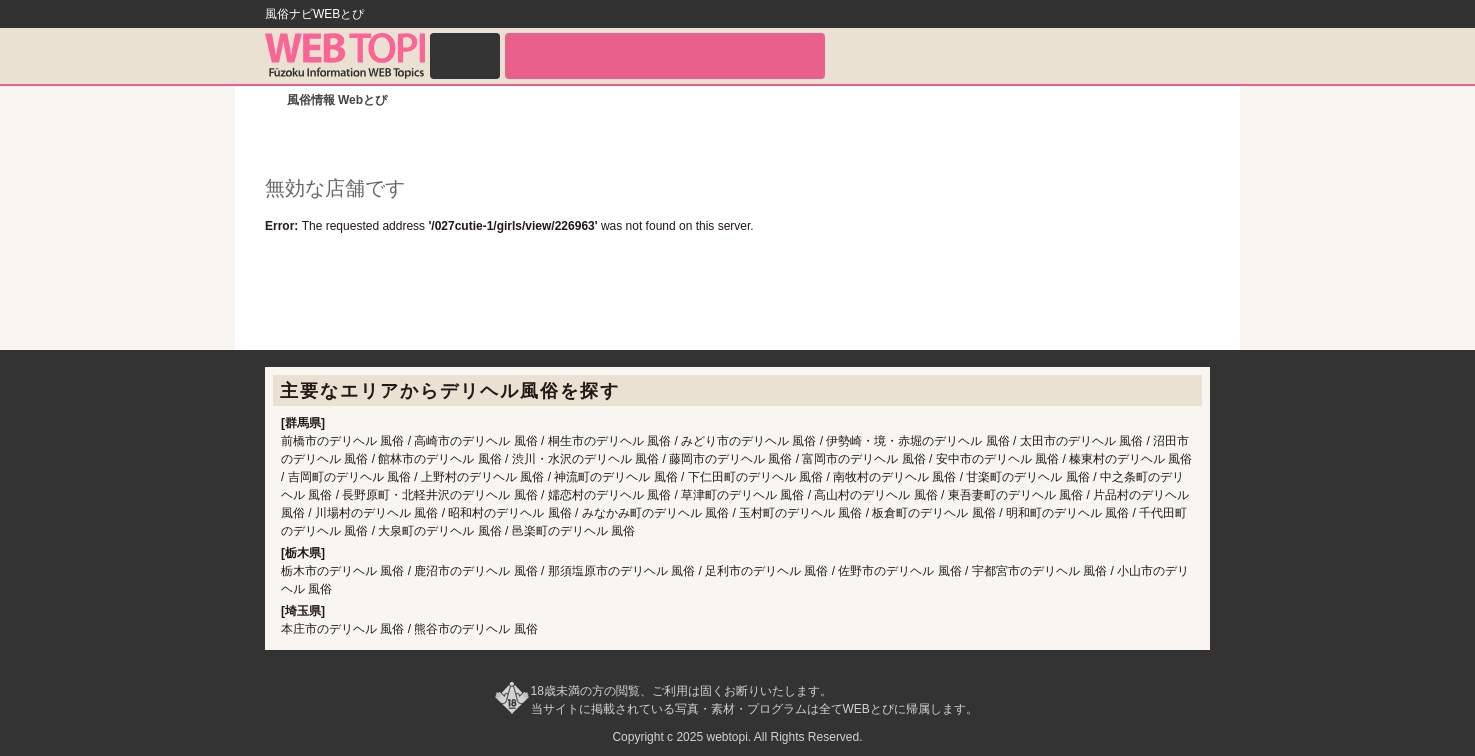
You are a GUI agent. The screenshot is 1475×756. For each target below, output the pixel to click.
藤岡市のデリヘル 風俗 (730, 459)
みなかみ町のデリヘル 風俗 (655, 513)
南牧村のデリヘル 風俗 (894, 477)
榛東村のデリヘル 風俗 (1130, 459)
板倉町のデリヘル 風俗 (933, 513)
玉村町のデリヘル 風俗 (800, 513)
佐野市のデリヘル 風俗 (899, 571)
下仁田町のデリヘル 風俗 (755, 477)
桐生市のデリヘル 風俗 (609, 441)
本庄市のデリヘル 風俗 (342, 629)
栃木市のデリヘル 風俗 (342, 571)
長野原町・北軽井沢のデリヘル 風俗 (439, 495)
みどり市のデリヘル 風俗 (748, 441)
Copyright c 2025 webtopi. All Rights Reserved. (737, 737)
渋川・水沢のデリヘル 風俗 (585, 459)
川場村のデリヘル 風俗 (376, 513)
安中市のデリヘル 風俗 (997, 459)
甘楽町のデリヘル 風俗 (1027, 477)
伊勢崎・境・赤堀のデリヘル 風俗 (917, 441)
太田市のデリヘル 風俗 (1081, 441)
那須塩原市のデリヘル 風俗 (621, 571)
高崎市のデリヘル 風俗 (475, 441)
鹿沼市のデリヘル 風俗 (475, 571)
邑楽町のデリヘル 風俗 (573, 531)
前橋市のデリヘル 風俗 (342, 441)
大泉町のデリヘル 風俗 (439, 531)
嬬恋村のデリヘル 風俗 (609, 495)
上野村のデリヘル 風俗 (482, 477)
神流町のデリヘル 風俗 (615, 477)
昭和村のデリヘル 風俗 (509, 513)
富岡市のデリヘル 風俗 (863, 459)
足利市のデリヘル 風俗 (766, 571)
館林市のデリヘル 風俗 (439, 459)
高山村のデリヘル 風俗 (875, 495)
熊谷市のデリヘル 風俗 (475, 629)
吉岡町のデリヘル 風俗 (349, 477)
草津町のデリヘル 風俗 (742, 495)
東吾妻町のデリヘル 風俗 (1015, 495)
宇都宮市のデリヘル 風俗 (1039, 571)
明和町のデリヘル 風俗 (1067, 513)
